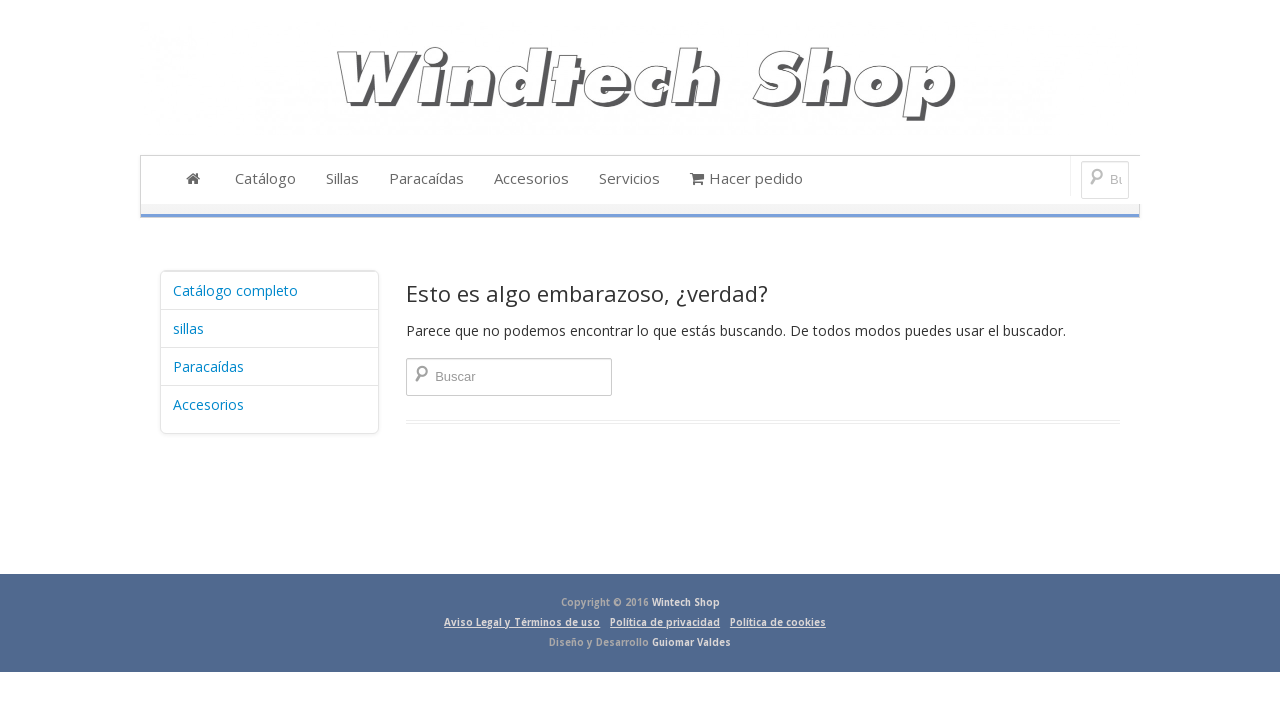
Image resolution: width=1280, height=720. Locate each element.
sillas (188, 328)
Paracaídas (208, 366)
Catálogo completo (235, 290)
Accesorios (208, 404)
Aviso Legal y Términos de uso (522, 622)
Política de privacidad (665, 622)
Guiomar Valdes (691, 642)
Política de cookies (778, 622)
